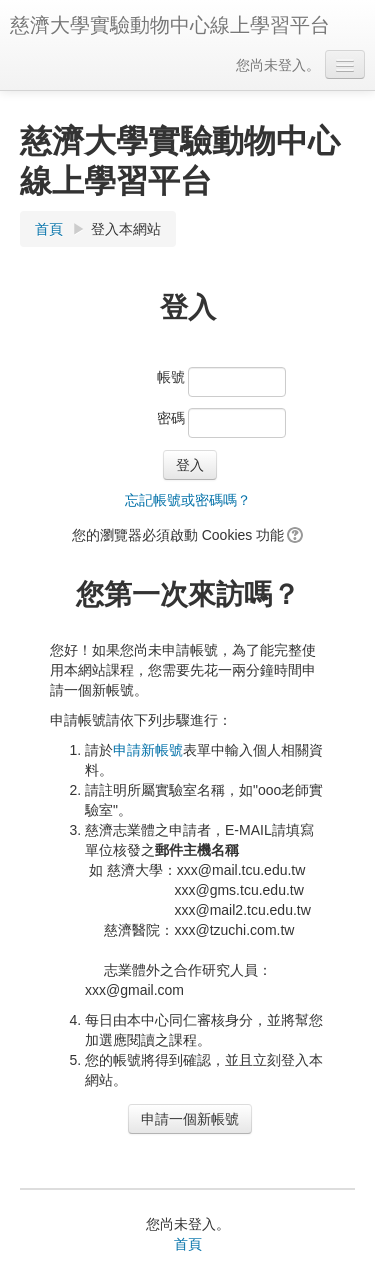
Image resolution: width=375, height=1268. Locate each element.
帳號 (171, 377)
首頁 (49, 229)
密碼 (171, 418)
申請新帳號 (148, 750)
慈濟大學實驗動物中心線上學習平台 (170, 25)
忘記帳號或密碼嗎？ (188, 500)
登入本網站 (126, 229)
